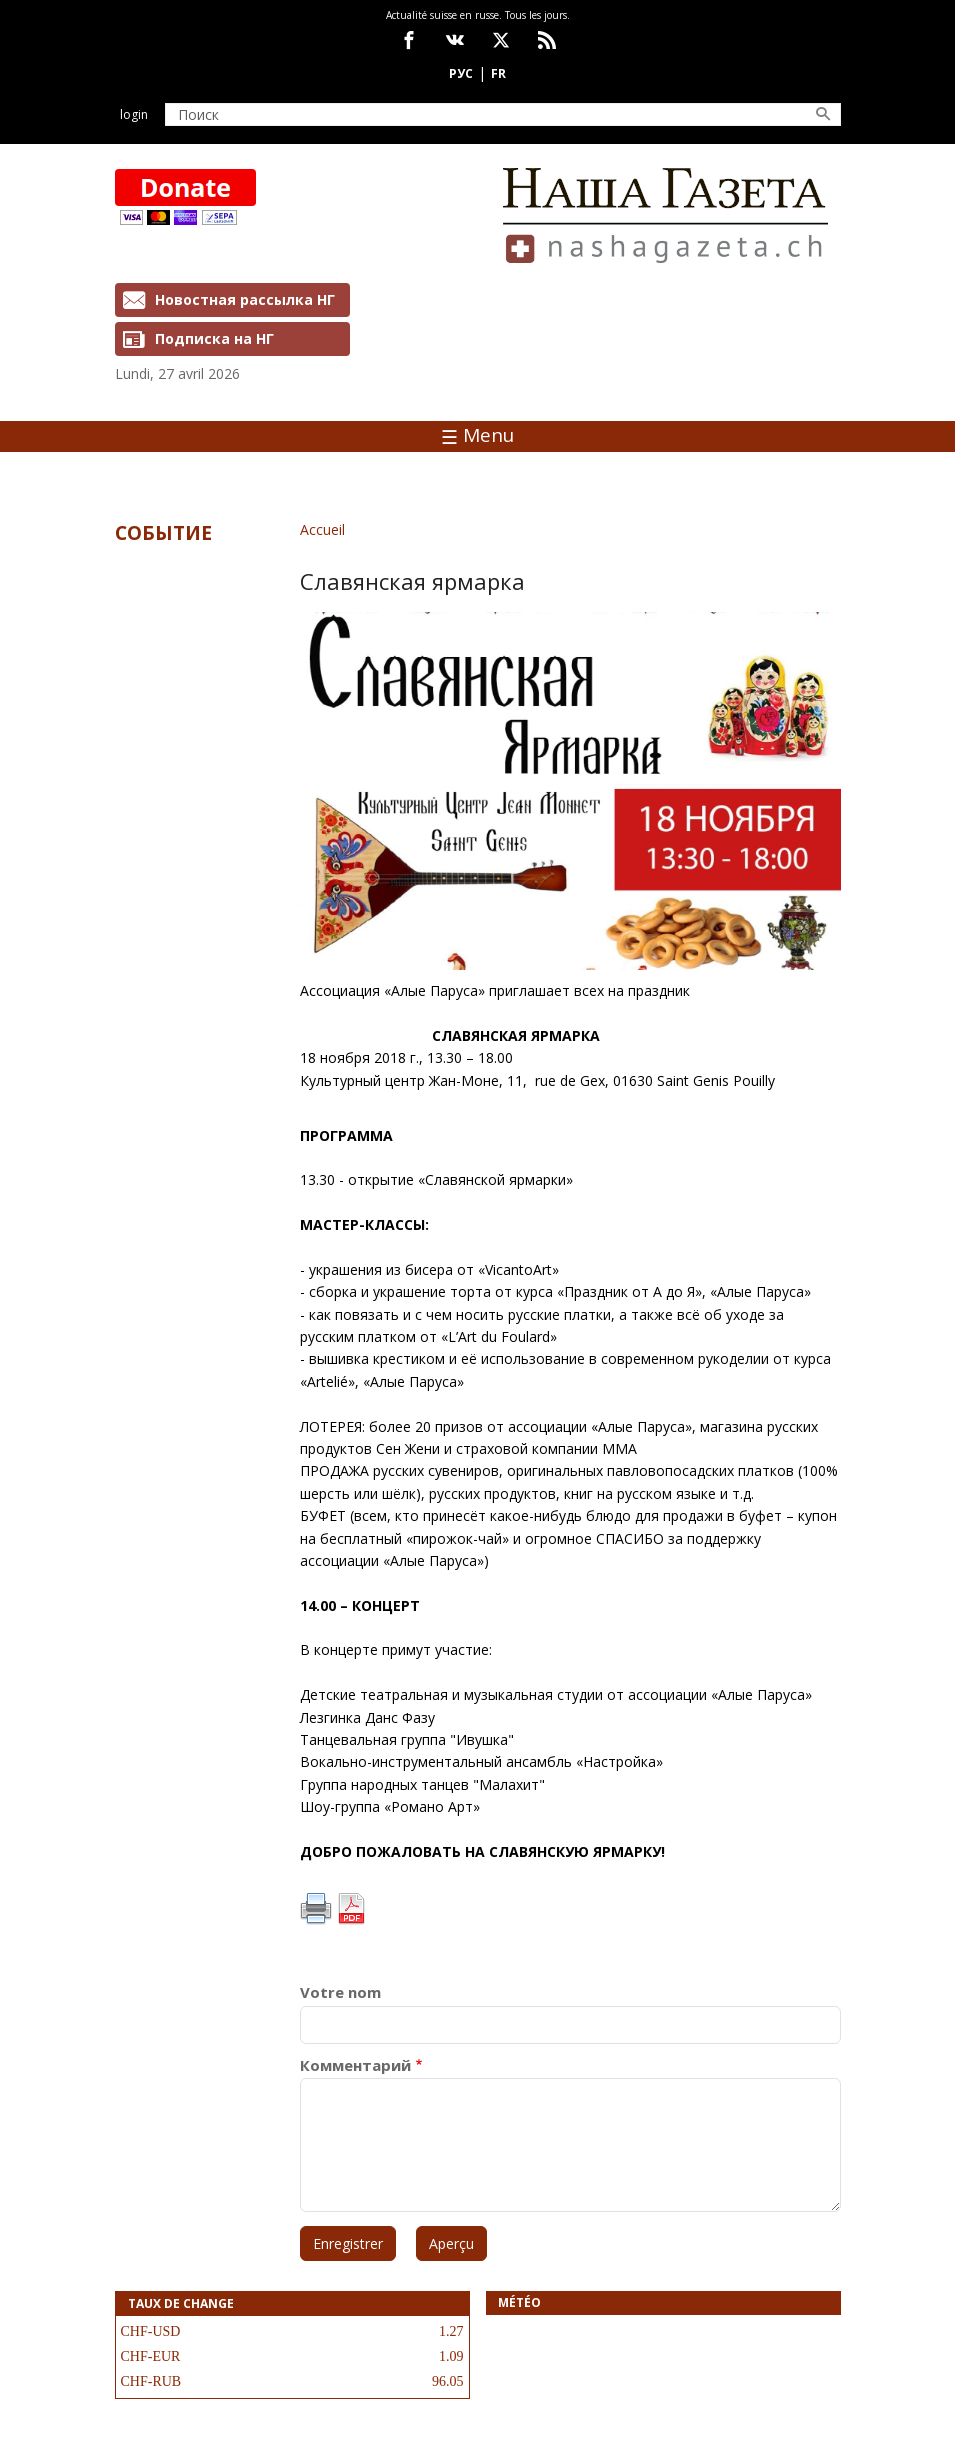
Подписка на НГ (214, 338)
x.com (501, 40)
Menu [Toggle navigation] (477, 435)
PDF (351, 1909)
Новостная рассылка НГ (245, 299)
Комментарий (355, 2065)
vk (455, 40)
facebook (409, 40)
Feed (547, 40)
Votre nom (340, 1992)
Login (134, 114)
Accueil (322, 529)
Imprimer (316, 1909)
